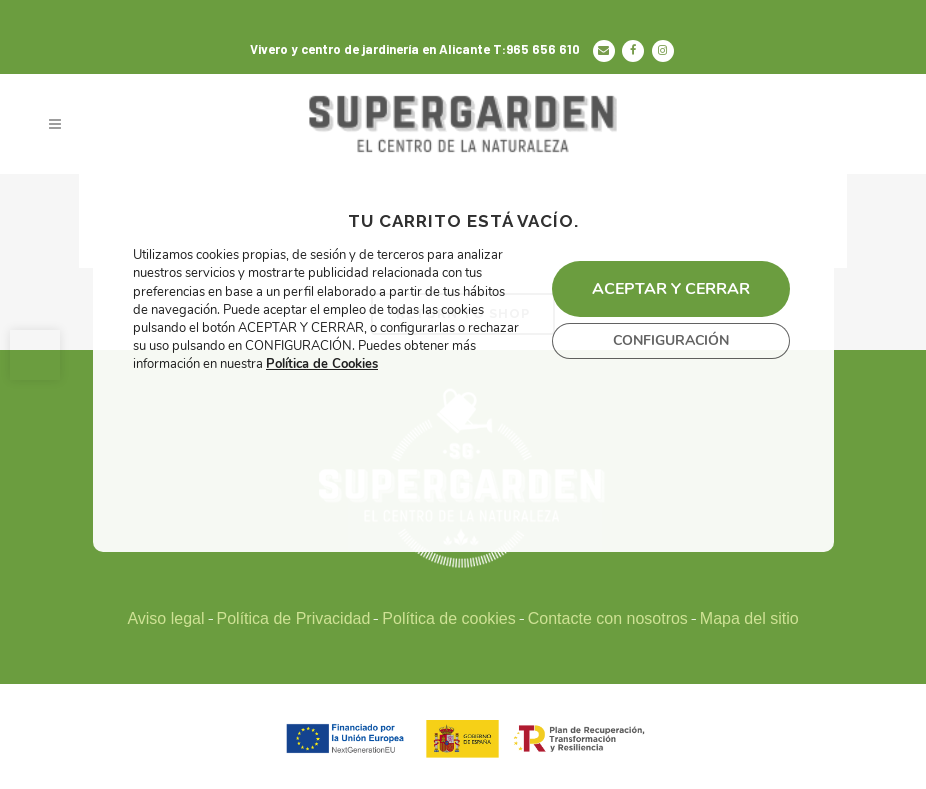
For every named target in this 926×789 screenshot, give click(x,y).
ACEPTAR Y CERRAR (670, 289)
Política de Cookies (322, 365)
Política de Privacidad (294, 618)
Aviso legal (165, 618)
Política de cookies (448, 618)
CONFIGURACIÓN (670, 340)
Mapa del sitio (749, 618)
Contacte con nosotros (608, 618)
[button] (35, 355)
